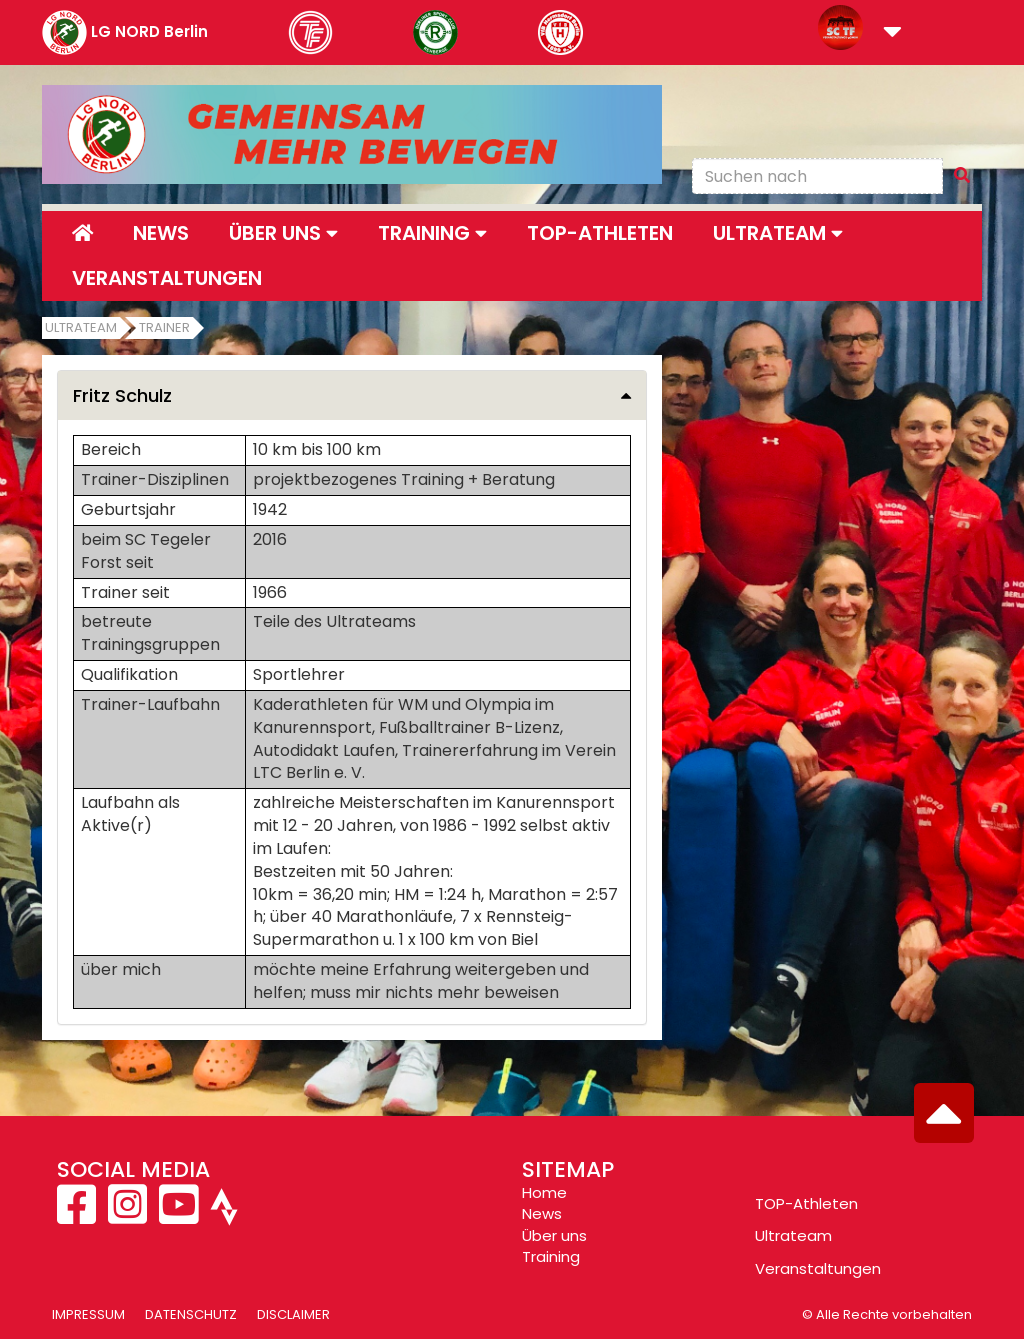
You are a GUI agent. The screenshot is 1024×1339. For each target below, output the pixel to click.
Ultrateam (81, 327)
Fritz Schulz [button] (122, 395)
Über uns (554, 1235)
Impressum (88, 1314)
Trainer (164, 327)
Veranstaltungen (167, 278)
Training (551, 1256)
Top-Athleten (600, 233)
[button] (892, 33)
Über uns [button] (283, 233)
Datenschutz (191, 1314)
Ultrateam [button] (778, 233)
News (161, 233)
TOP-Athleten (806, 1203)
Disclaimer (293, 1314)
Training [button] (432, 233)
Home (544, 1192)
